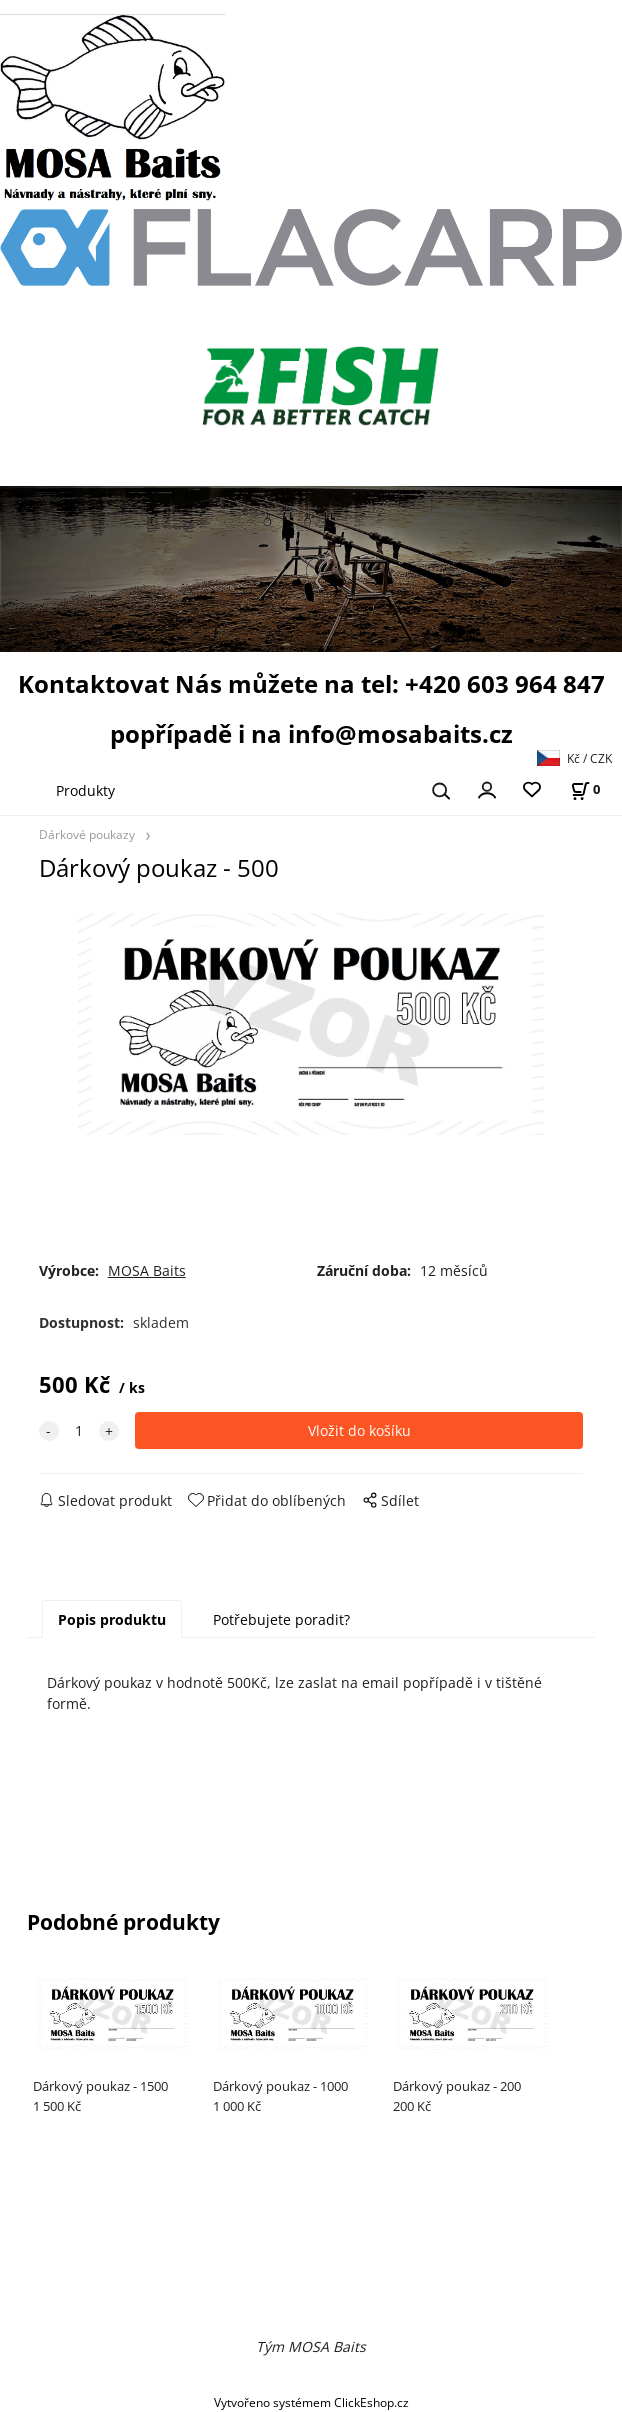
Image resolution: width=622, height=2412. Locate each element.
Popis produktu (112, 1619)
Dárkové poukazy (87, 834)
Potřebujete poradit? (281, 1619)
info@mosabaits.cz (400, 733)
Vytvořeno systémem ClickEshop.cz (311, 2402)
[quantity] (79, 1430)
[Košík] (585, 789)
